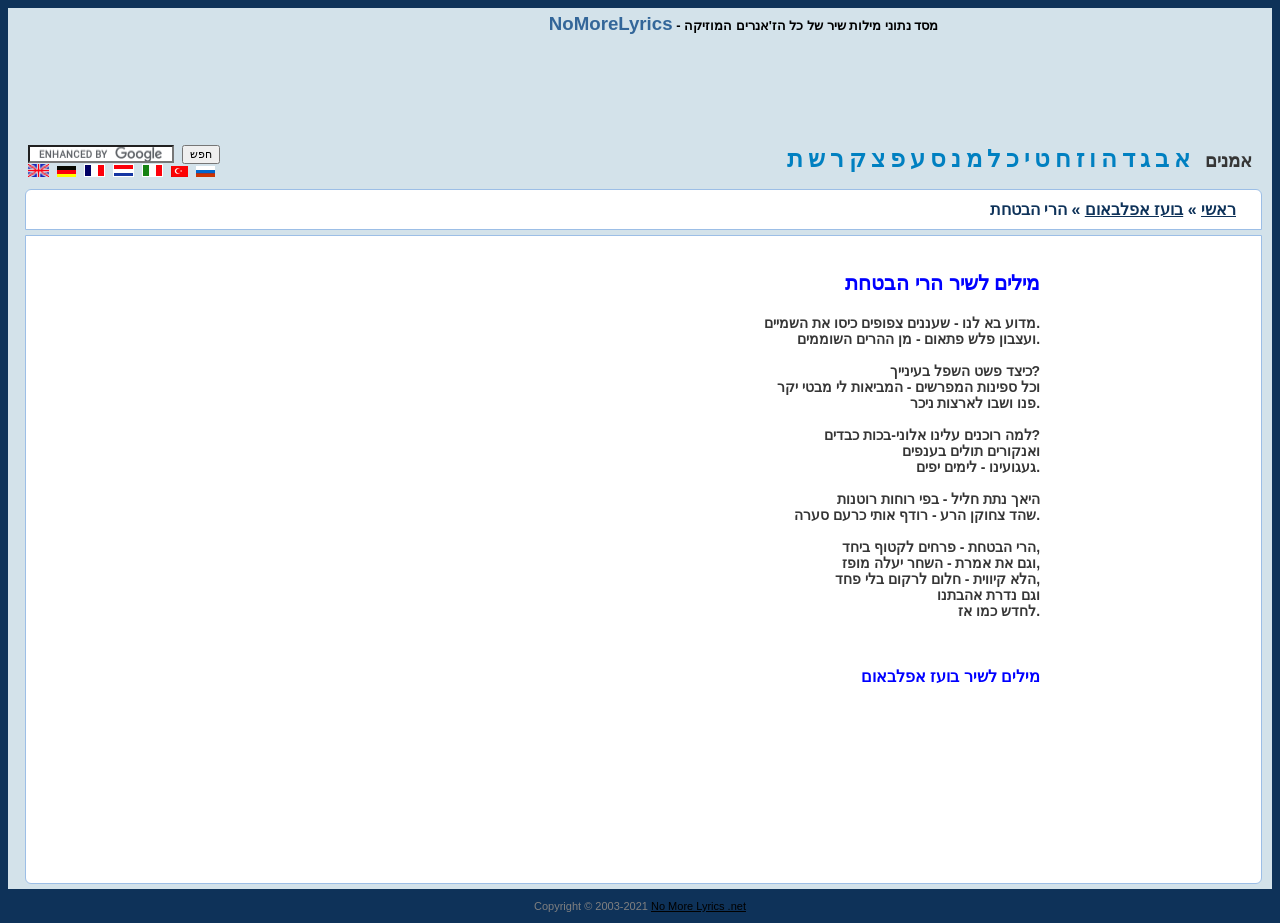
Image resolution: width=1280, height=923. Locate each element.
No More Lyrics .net (698, 906)
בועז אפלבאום (1134, 209)
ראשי (1218, 209)
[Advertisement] (640, 90)
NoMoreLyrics (611, 23)
